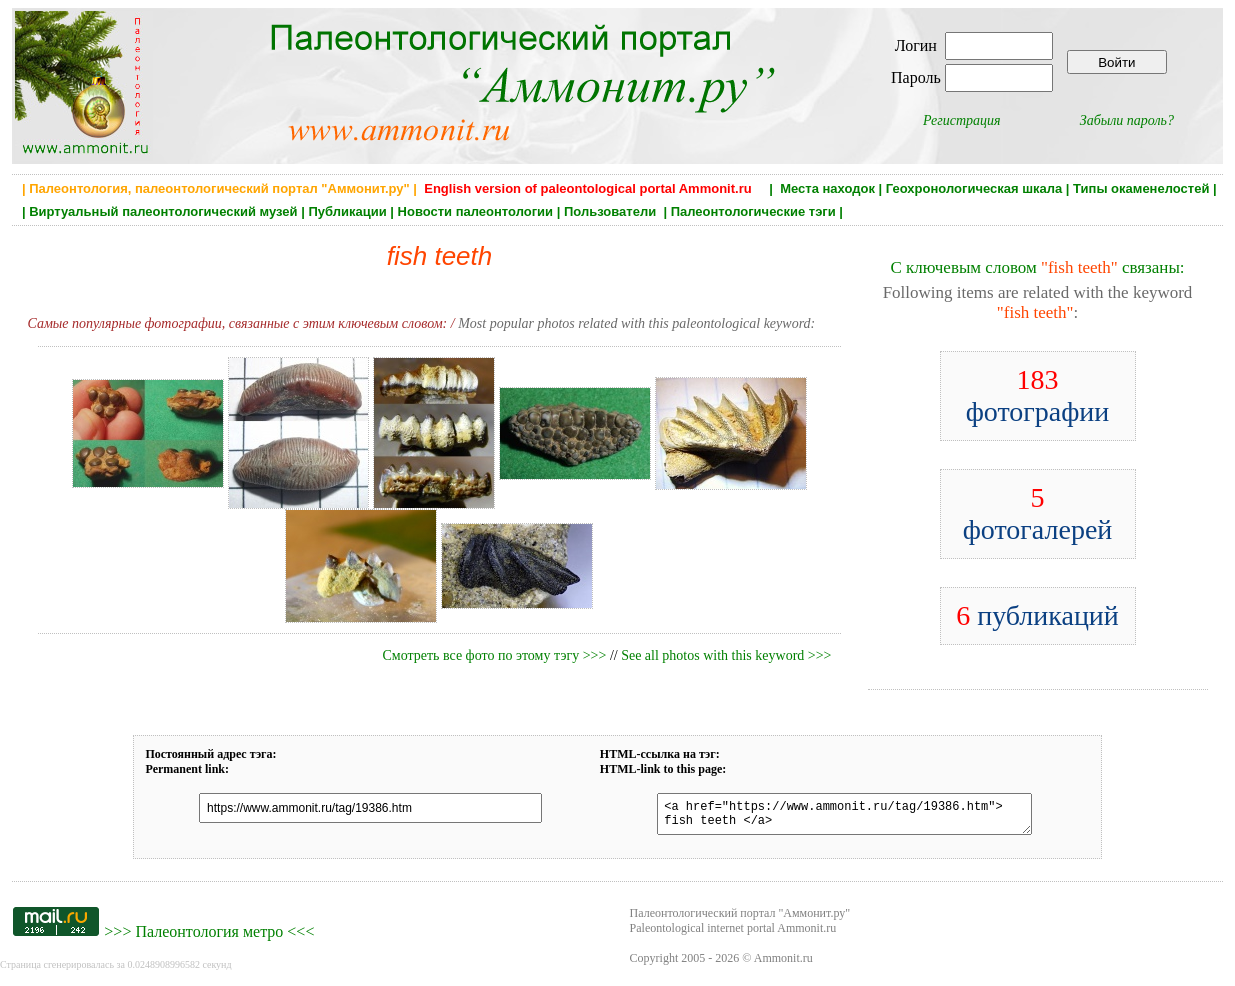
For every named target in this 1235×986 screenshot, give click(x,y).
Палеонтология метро (209, 937)
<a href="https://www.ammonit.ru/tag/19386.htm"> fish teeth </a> (834, 817)
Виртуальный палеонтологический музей (163, 211)
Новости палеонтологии (476, 211)
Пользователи (612, 211)
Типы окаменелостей (1141, 188)
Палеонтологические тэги (753, 211)
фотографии (1038, 395)
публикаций (1037, 615)
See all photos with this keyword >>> (726, 655)
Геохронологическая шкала (974, 188)
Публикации (347, 211)
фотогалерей (1038, 513)
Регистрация (962, 120)
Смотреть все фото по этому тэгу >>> (494, 655)
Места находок (827, 188)
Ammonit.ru (783, 964)
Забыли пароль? (1127, 120)
